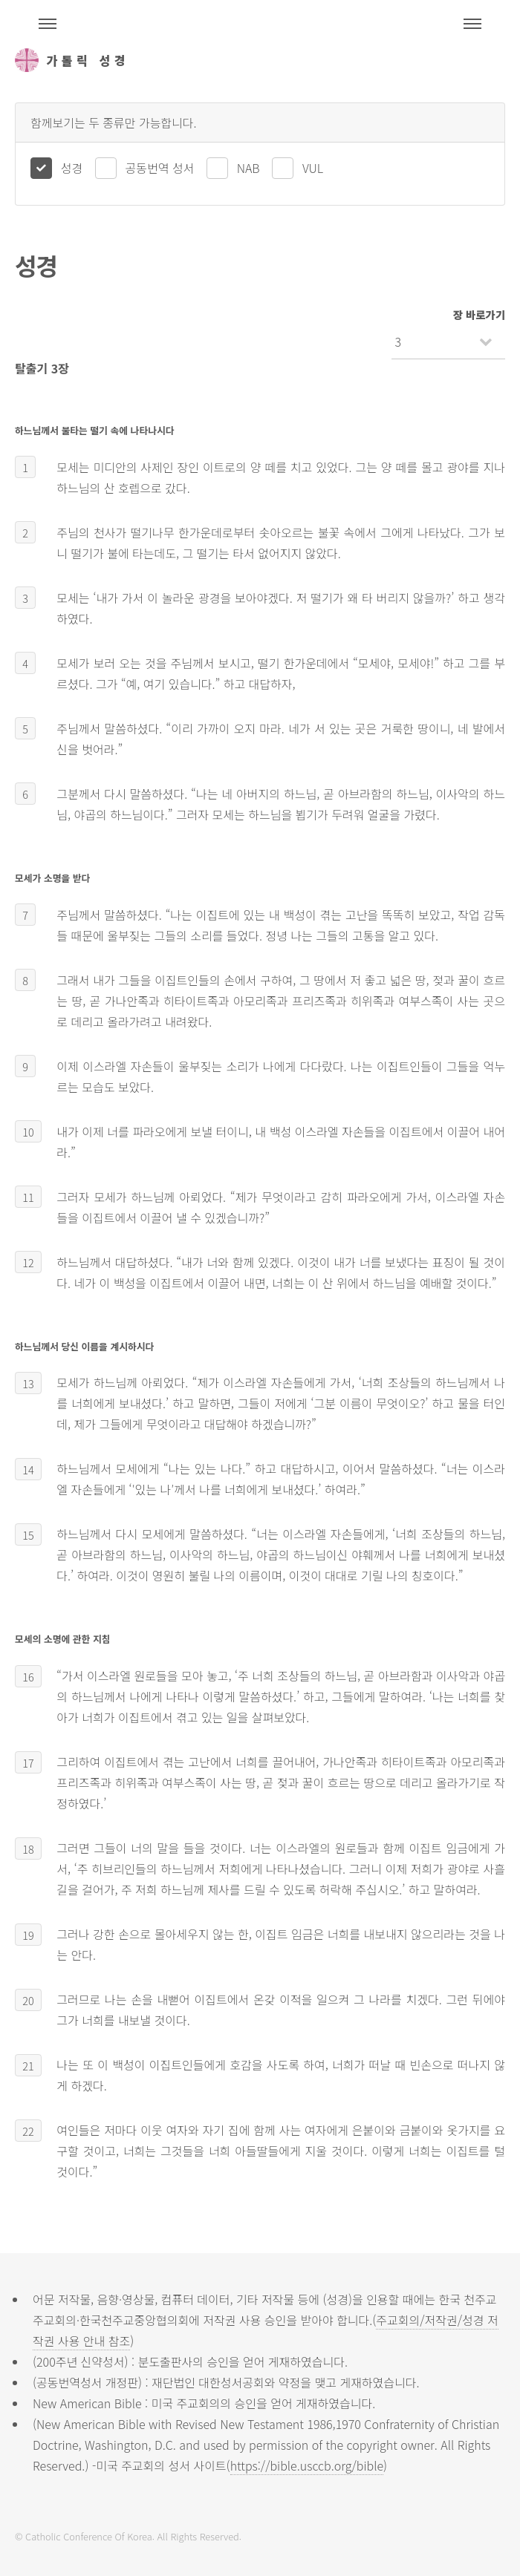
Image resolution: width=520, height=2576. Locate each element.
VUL (312, 168)
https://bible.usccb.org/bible (306, 2465)
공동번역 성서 (160, 168)
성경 (71, 168)
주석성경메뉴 (47, 24)
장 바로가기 (479, 314)
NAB (248, 168)
